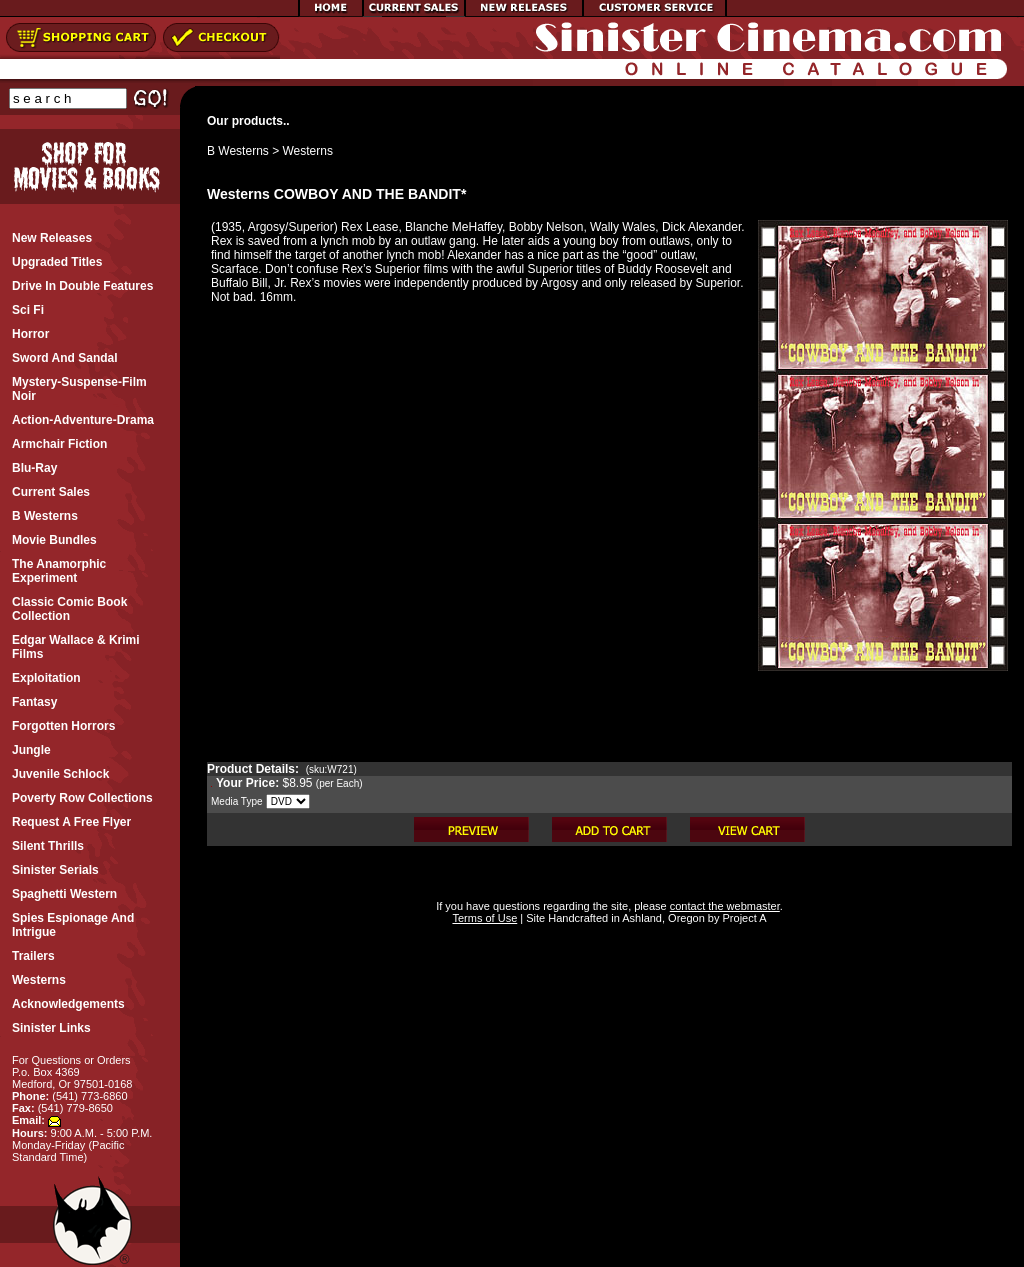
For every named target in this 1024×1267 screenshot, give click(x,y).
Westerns (308, 151)
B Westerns (238, 151)
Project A (742, 918)
